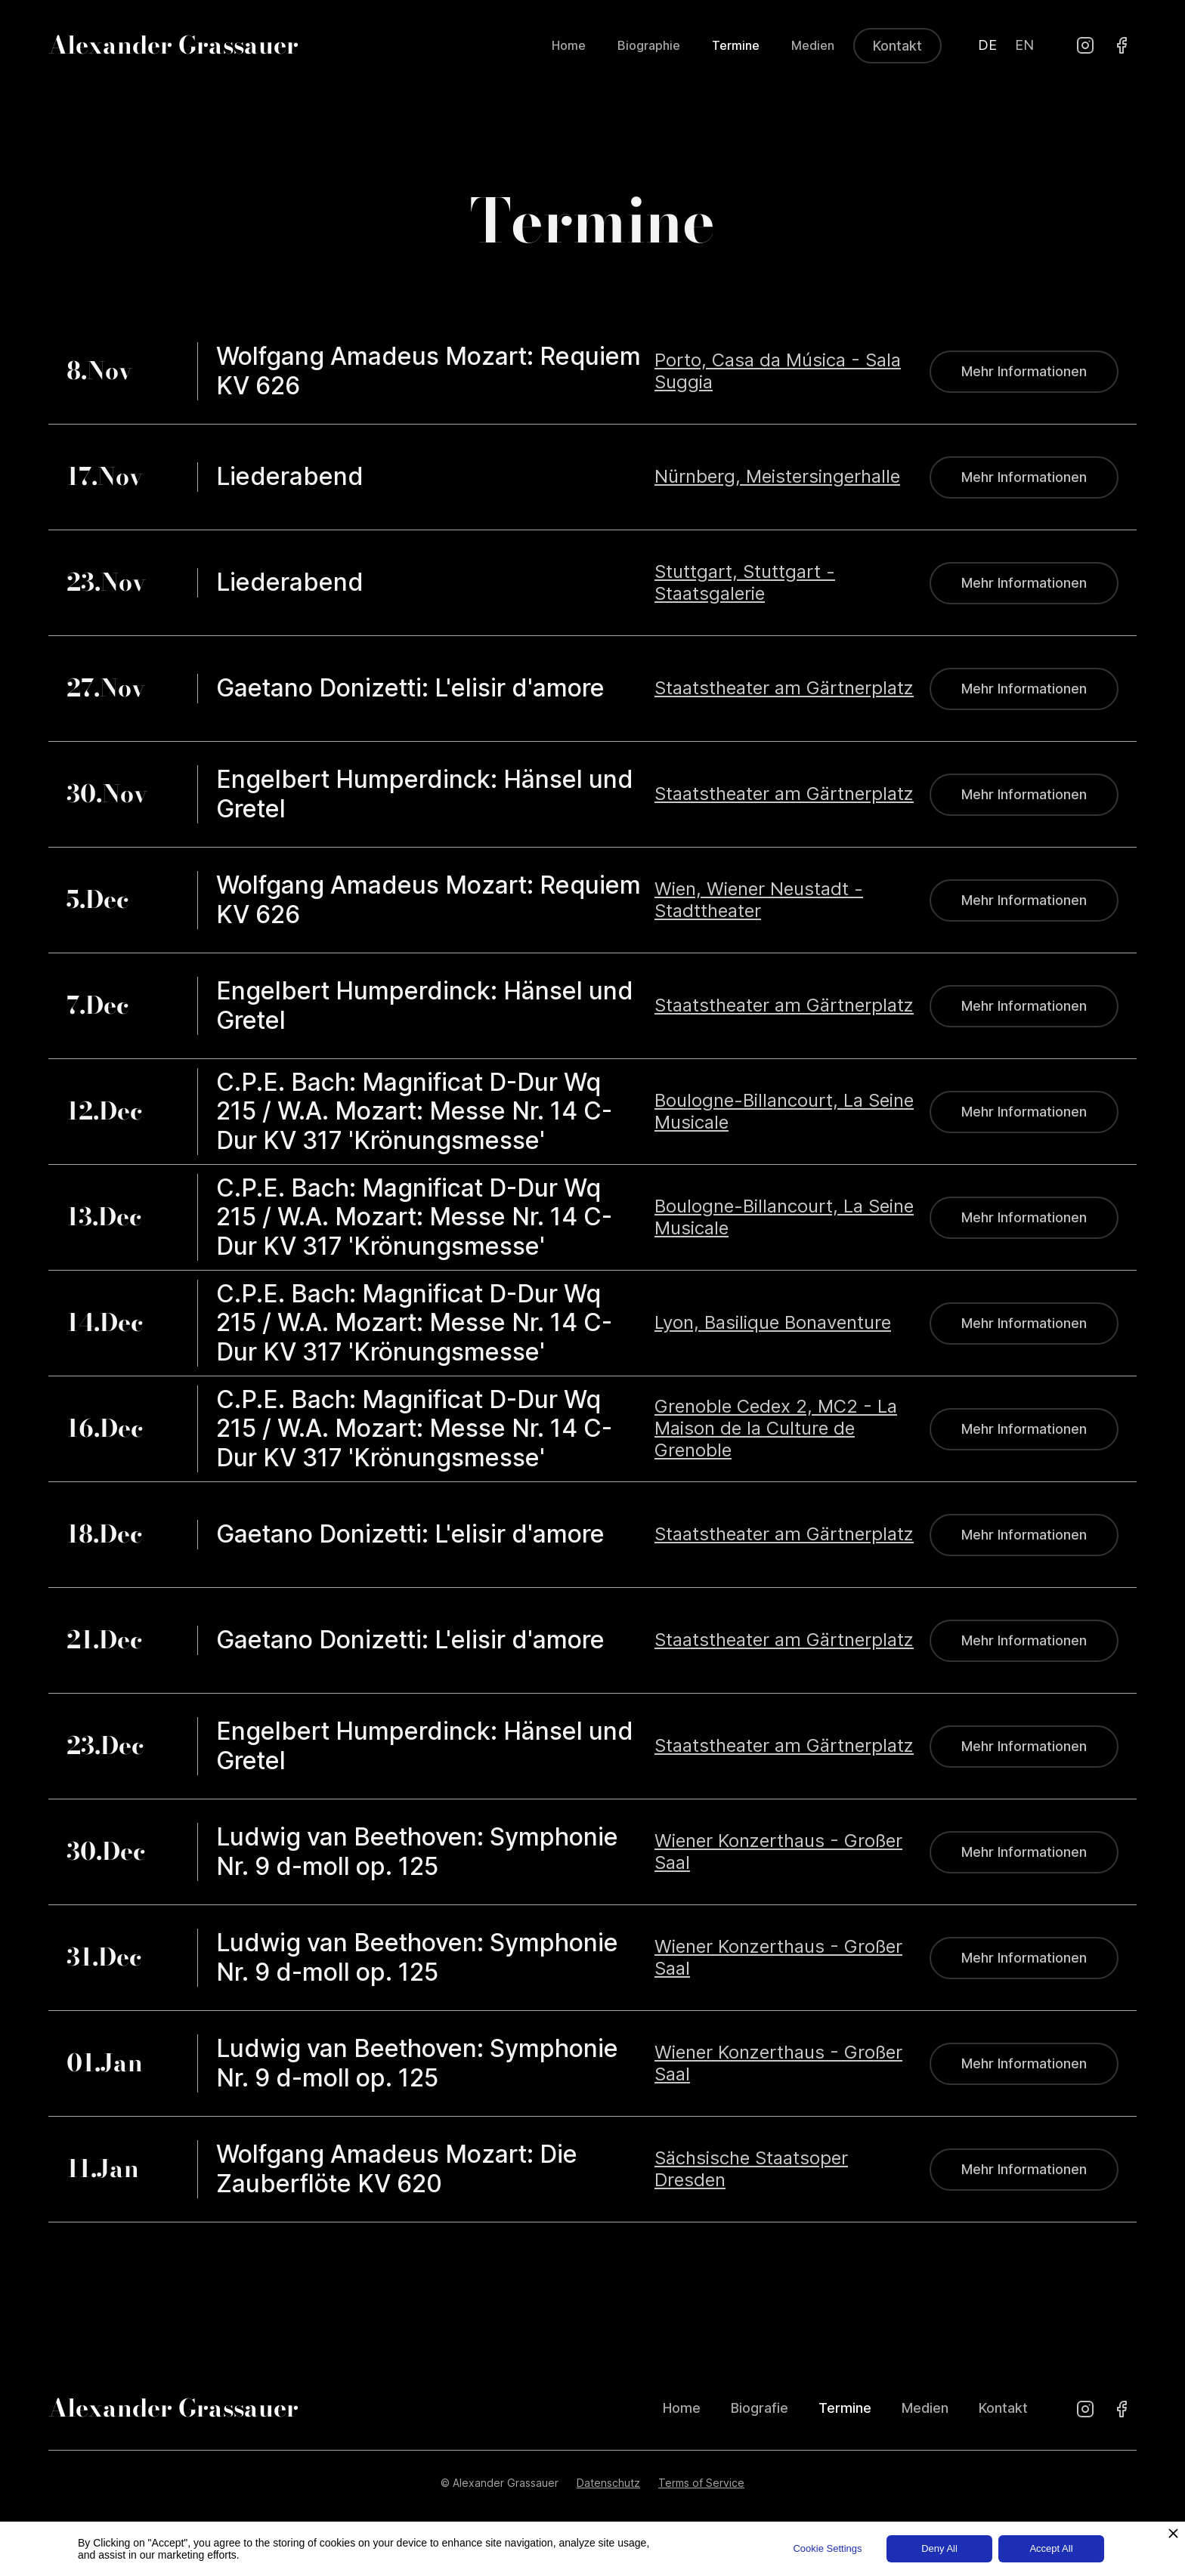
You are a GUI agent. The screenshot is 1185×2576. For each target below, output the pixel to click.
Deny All (939, 2548)
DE (987, 45)
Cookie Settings (827, 2548)
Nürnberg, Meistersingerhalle (777, 476)
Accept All (1050, 2548)
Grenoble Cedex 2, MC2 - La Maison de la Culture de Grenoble (775, 1428)
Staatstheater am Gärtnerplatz (784, 688)
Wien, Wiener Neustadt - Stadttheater (758, 900)
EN (1024, 45)
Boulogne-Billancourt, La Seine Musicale (784, 1111)
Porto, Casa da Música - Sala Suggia (777, 371)
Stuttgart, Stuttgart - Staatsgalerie (744, 582)
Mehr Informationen (1024, 371)
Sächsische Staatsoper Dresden (751, 2169)
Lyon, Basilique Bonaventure (772, 1322)
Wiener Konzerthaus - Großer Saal (778, 1851)
